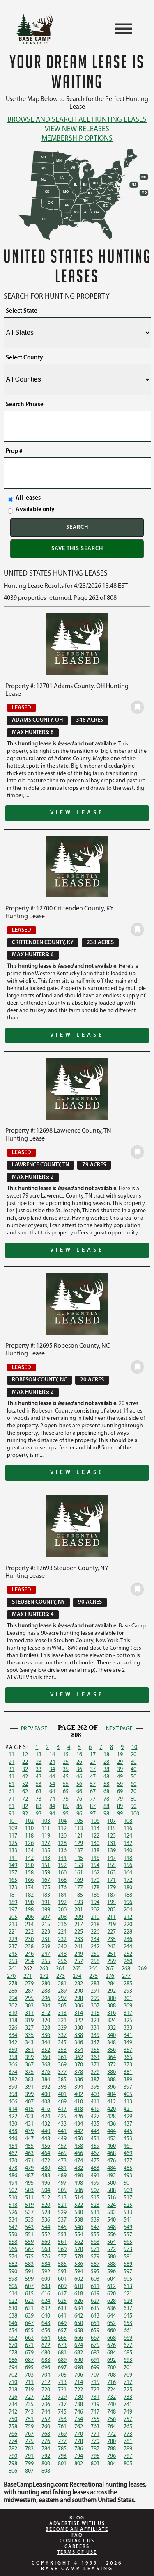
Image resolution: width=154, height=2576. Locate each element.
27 (93, 1762)
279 (29, 1984)
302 (13, 2006)
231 (45, 1939)
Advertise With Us (77, 2523)
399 (29, 2094)
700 (111, 2368)
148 (128, 1858)
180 (128, 1888)
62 (25, 1792)
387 (95, 2080)
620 (111, 2294)
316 (111, 2013)
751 (29, 2419)
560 (45, 2242)
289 (62, 1991)
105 (78, 1821)
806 (13, 2471)
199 (45, 1910)
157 (13, 1873)
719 (29, 2390)
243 (111, 1947)
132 (128, 1843)
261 (13, 1969)
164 (128, 1873)
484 (111, 2168)
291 (95, 1991)
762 (78, 2427)
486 (13, 2176)
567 (29, 2250)
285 (128, 1984)
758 (13, 2427)
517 (128, 2198)
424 (45, 2117)
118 (29, 1836)
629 (128, 2301)
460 (111, 2146)
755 (95, 2419)
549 (128, 2227)
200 (62, 1910)
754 (78, 2419)
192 (62, 1902)
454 (13, 2146)
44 (52, 1777)
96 (79, 1814)
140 (128, 1851)
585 (62, 2264)
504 (45, 2190)
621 (128, 2294)
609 (62, 2286)
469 (128, 2154)
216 (62, 1925)
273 (60, 1976)
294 (13, 1998)
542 (13, 2227)
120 (62, 1836)
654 (13, 2331)
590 (13, 2272)
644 (111, 2316)
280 (45, 1984)
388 (111, 2080)
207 (45, 1917)
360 (45, 2058)
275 (93, 1976)
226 (95, 1932)
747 (95, 2412)
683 (95, 2353)
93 (38, 1814)
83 (38, 1806)
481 (62, 2168)
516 (111, 2198)
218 (95, 1925)
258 (95, 1962)
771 (95, 2434)
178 (95, 1888)
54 (52, 1784)
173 (13, 1888)
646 (13, 2323)
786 (78, 2449)
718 (13, 2390)
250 (95, 1954)
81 (11, 1806)
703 (29, 2375)
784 (45, 2449)
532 (111, 2213)
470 (13, 2161)
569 (62, 2250)
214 (29, 1925)
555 (95, 2235)
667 (95, 2338)
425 (62, 2117)
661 (128, 2331)
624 (45, 2301)
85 (66, 1806)
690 (78, 2360)
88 (106, 1806)
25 (66, 1762)
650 (78, 2323)
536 (45, 2220)
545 (62, 2227)
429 (128, 2117)
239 (45, 1947)
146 (95, 1858)
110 (29, 1829)
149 (13, 1866)
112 (62, 1829)
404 (111, 2094)
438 (13, 2131)
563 (95, 2242)
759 (29, 2427)
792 (45, 2456)
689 (62, 2360)
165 (13, 1880)
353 (62, 2050)
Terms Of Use (77, 2552)
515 (95, 2198)
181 (13, 1895)
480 (45, 2168)
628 (111, 2301)
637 (128, 2309)
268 (126, 1969)
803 (95, 2464)
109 (13, 1829)
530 (78, 2213)
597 (128, 2272)
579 (95, 2257)
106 (95, 1821)
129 (78, 1843)
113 (78, 1829)
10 (134, 1747)
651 (95, 2323)
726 (13, 2397)
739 (95, 2405)
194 (95, 1902)
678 (13, 2353)
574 (13, 2257)
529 (62, 2213)
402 (78, 2094)
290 (78, 1991)
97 (93, 1814)
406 (13, 2102)
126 (29, 1843)
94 (52, 1814)
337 (62, 2035)
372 (111, 2065)
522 (78, 2205)
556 (111, 2235)
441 (62, 2131)
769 (62, 2434)
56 (79, 1784)
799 (29, 2464)
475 (95, 2161)
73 (38, 1799)
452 (111, 2139)
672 (45, 2346)
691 (95, 2360)
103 (45, 1821)
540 (111, 2220)
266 (93, 1969)
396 (111, 2087)
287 (29, 1991)
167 (45, 1880)
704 (45, 2375)
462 (13, 2154)
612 (111, 2286)
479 (29, 2168)
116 (128, 1829)
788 (111, 2449)
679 (29, 2353)
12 (25, 1755)
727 (29, 2397)
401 (62, 2094)
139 (111, 1851)
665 (62, 2338)
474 (78, 2161)
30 (133, 1762)
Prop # (14, 451)
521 (62, 2205)
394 (78, 2087)
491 (95, 2176)
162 (95, 1873)
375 (29, 2072)
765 (128, 2427)
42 (25, 1777)
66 (79, 1792)
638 (13, 2316)
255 (45, 1962)
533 (128, 2213)
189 (13, 1902)
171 (111, 1880)
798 (13, 2464)
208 (62, 1917)
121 (78, 1836)
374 (13, 2072)
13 (38, 1755)
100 (135, 1814)
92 (25, 1814)
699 (95, 2368)
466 (78, 2154)
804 (111, 2464)
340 (111, 2035)
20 (133, 1755)
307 (95, 2006)
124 (128, 1836)
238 (29, 1947)
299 (95, 1998)
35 (66, 1770)
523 (95, 2205)
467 (95, 2154)
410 (78, 2102)
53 (38, 1784)
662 (13, 2338)
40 (133, 1770)
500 (111, 2183)
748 (111, 2412)
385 (62, 2080)
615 (29, 2294)
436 (111, 2124)
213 (13, 1925)
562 (78, 2242)
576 (45, 2257)
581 (128, 2257)
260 (128, 1962)
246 (29, 1954)
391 (29, 2087)
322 (78, 2021)
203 (111, 1910)
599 (29, 2279)
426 (78, 2117)
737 (62, 2405)
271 (27, 1976)
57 (93, 1784)
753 (62, 2419)
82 (25, 1806)
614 (13, 2294)
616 (45, 2294)
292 (111, 1991)
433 (62, 2124)
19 (120, 1755)
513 (62, 2198)
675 (95, 2346)
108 (128, 1821)
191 (45, 1902)
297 (62, 1998)
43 (38, 1777)
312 (45, 2013)
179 (111, 1888)
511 (29, 2198)
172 (128, 1880)
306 (78, 2006)
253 (13, 1962)
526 (13, 2213)
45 (66, 1777)
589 (128, 2264)
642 (78, 2316)
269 (142, 1969)
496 (45, 2183)
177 (78, 1888)
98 (106, 1814)
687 (29, 2360)
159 (45, 1873)
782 (13, 2449)
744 (45, 2412)
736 (45, 2405)
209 (78, 1917)
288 (45, 1991)
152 (62, 1866)
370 (78, 2065)
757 (128, 2419)
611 (95, 2286)
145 (78, 1858)
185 (78, 1895)
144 (62, 1858)
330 (78, 2028)
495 (29, 2183)
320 (45, 2021)
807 (29, 2471)
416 (45, 2109)
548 (111, 2227)
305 (62, 2006)
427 (95, 2117)
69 (120, 1792)
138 (95, 1851)
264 (60, 1969)
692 (111, 2360)
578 (78, 2257)
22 (25, 1762)
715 (95, 2382)
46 (79, 1777)
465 (62, 2154)
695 (29, 2368)
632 (45, 2309)
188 (128, 1895)
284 (111, 1984)
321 (62, 2021)
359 (29, 2058)
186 (95, 1895)
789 (128, 2449)
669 (128, 2338)
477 (128, 2161)
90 (133, 1806)
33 (38, 1770)
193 (78, 1902)
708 (111, 2375)
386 (78, 2080)
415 (29, 2109)
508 (111, 2190)
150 (29, 1866)
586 (78, 2264)
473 (62, 2161)
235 (111, 1939)
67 (93, 1792)
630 (13, 2309)
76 (79, 1799)
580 (111, 2257)
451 (95, 2139)
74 (52, 1799)
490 (78, 2176)
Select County (24, 358)
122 (95, 1836)
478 (13, 2168)
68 (106, 1792)
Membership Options (77, 139)
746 (78, 2412)
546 (78, 2227)
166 (29, 1880)
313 (62, 2013)
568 (45, 2250)
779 (95, 2442)
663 (29, 2338)
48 (106, 1777)
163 (111, 1873)
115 (111, 1829)
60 (133, 1784)
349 (128, 2043)
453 (128, 2139)
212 (128, 1917)
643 (95, 2316)
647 (29, 2323)
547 (95, 2227)
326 (13, 2028)
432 (45, 2124)
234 (95, 1939)
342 (13, 2043)
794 (78, 2456)
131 (111, 1843)
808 (45, 2471)
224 (62, 1932)
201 (78, 1910)
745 (62, 2412)
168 (62, 1880)
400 (45, 2094)
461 (128, 2146)
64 (52, 1792)
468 (111, 2154)
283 (95, 1984)
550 (13, 2235)
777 (62, 2442)
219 (111, 1925)
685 (128, 2353)
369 (62, 2065)
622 (13, 2301)
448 (45, 2139)
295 (29, 1998)
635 (95, 2309)
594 (78, 2272)
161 (78, 1873)
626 (78, 2301)
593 (62, 2272)
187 (111, 1895)
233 (78, 1939)
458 (78, 2146)
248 (62, 1954)
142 (29, 1858)
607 (29, 2286)
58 (106, 1784)
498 (78, 2183)
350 (13, 2050)
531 (95, 2213)
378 (78, 2072)
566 (13, 2250)
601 (62, 2279)
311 (29, 2013)
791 (29, 2456)
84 (52, 1806)
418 (78, 2109)
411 (95, 2102)
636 (111, 2309)
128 (62, 1843)
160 (62, 1873)
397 (128, 2087)
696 (45, 2368)
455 (29, 2146)
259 (111, 1962)
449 (62, 2139)
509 (128, 2190)
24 (52, 1762)
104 (62, 1821)
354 (78, 2050)
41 (11, 1777)
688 (45, 2360)
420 (111, 2109)
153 (78, 1866)
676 (111, 2346)
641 (62, 2316)
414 (13, 2109)
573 (128, 2250)
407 (29, 2102)
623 (29, 2301)
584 (45, 2264)
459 (95, 2146)
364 (111, 2058)
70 (133, 1792)
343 (29, 2043)
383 (29, 2080)
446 (13, 2139)
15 (66, 1755)
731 (95, 2397)
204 (128, 1910)
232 (62, 1939)
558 (13, 2242)
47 (93, 1777)
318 (13, 2021)
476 (111, 2161)
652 (111, 2323)
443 (95, 2131)
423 (29, 2117)
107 (111, 1821)
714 (78, 2382)
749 (128, 2412)
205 (13, 1917)
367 (29, 2065)
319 (29, 2021)
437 (128, 2124)
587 (95, 2264)
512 (45, 2198)
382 (13, 2080)
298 (78, 1998)
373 (128, 2065)
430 (13, 2124)
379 (95, 2072)
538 (78, 2220)
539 (95, 2220)
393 (62, 2087)
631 (29, 2309)
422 (13, 2117)
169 (78, 1880)
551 (29, 2235)
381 (128, 2072)
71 (11, 1799)
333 (128, 2028)
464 (45, 2154)
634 (78, 2309)
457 (62, 2146)
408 (45, 2102)
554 (78, 2235)
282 (78, 1984)
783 (29, 2449)
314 (78, 2013)
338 (78, 2035)
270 (11, 1976)
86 (79, 1806)
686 (13, 2360)
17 (93, 1755)
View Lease (77, 813)
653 (128, 2323)
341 (128, 2035)
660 (111, 2331)
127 (45, 1843)
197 (13, 1910)
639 (29, 2316)
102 (29, 1821)
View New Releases (77, 129)
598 (13, 2279)
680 (45, 2353)
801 (62, 2464)
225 (78, 1932)
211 (111, 1917)
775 (29, 2442)
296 (45, 1998)
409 (62, 2102)
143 (45, 1858)
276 (110, 1976)
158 (29, 1873)
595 (95, 2272)
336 (45, 2035)
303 (29, 2006)
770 (78, 2434)
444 (111, 2131)
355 (95, 2050)
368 (45, 2065)
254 (29, 1962)
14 (52, 1755)
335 (29, 2035)
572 (111, 2250)
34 (52, 1770)
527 (29, 2213)
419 (95, 2109)
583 (29, 2264)
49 (120, 1777)
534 (13, 2220)
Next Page (125, 1729)
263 (43, 1969)
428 (111, 2117)
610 (78, 2286)
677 (128, 2346)
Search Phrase (25, 405)
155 (111, 1866)
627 (95, 2301)
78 (106, 1799)
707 (95, 2375)
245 (13, 1954)
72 (25, 1799)
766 (13, 2434)
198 (29, 1910)
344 (45, 2043)
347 (95, 2043)
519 (29, 2205)
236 (128, 1939)
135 (45, 1851)
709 (128, 2375)
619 (95, 2294)
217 (78, 1925)
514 (78, 2198)
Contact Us (77, 2541)
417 (62, 2109)
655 (29, 2331)
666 (78, 2338)
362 (78, 2058)
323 (95, 2021)
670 (13, 2346)
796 (111, 2456)
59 (120, 1784)
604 (111, 2279)
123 (111, 1836)
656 (45, 2331)
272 (44, 1976)
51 (11, 1784)
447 (29, 2139)
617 (62, 2294)
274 (77, 1976)
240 (62, 1947)
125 (13, 1843)
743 (29, 2412)
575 (29, 2257)
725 (128, 2390)
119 (45, 1836)
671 (29, 2346)
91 (11, 1814)
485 (128, 2168)
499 (95, 2183)
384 (45, 2080)
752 (45, 2419)
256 (62, 1962)
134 (29, 1851)
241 (78, 1947)
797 (128, 2456)
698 (78, 2368)
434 (78, 2124)
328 (45, 2028)
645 (128, 2316)
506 (78, 2190)
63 (38, 1792)
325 (128, 2021)
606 (13, 2286)
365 (128, 2058)
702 (13, 2375)
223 (45, 1932)
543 (29, 2227)
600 (45, 2279)
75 (66, 1799)
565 (128, 2242)
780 (111, 2442)
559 (29, 2242)
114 (95, 1829)
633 (62, 2309)
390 (13, 2087)
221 (13, 1932)
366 (13, 2065)
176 (62, 1888)
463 (29, 2154)
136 (62, 1851)
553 (62, 2235)
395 (95, 2087)
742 (13, 2412)
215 (45, 1925)
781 (128, 2442)
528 (45, 2213)
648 (45, 2323)
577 (62, 2257)
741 (128, 2405)
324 (111, 2021)
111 (45, 1829)
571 (95, 2250)
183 (45, 1895)
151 (45, 1866)
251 (111, 1954)
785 (62, 2449)
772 (111, 2434)
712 (45, 2382)
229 (13, 1939)
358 (13, 2058)
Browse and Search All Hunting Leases (77, 120)
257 (78, 1962)
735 (29, 2405)
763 (95, 2427)
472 (45, 2161)
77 (93, 1799)
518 (13, 2205)
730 (78, 2397)
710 (13, 2382)
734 (13, 2405)
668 (111, 2338)
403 (95, 2094)
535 (29, 2220)
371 (95, 2065)
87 (93, 1806)
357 (128, 2050)
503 (29, 2190)
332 (111, 2028)
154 (95, 1866)
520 (45, 2205)
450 (78, 2139)
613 (128, 2286)
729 (62, 2397)
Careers (77, 2546)
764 (111, 2427)
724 (111, 2390)
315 (95, 2013)
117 (13, 1836)
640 (45, 2316)
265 (76, 1969)
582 (13, 2264)
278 (13, 1984)
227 (111, 1932)
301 (128, 1998)
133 (13, 1851)
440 (45, 2131)
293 (128, 1991)
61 (11, 1792)
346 (78, 2043)
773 (128, 2434)
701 (128, 2368)
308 (111, 2006)
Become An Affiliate (77, 2529)
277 (126, 1976)
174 (29, 1888)
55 (66, 1784)
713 (62, 2382)
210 (95, 1917)
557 (128, 2235)
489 (62, 2176)
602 (78, 2279)
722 (78, 2390)
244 (128, 1947)
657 (62, 2331)
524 (111, 2205)
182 (29, 1895)
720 (45, 2390)
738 (78, 2405)
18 (106, 1755)
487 (29, 2176)
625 (62, 2301)
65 (66, 1792)
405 (128, 2094)
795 (95, 2456)
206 (29, 1917)
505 (62, 2190)
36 (79, 1770)
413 (128, 2102)
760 (45, 2427)
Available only (31, 510)
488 (45, 2176)
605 (128, 2279)
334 (13, 2035)
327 (29, 2028)
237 (13, 1947)
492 (111, 2176)
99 (120, 1814)
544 (45, 2227)
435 (95, 2124)
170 (95, 1880)
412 (111, 2102)
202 (95, 1910)
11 (11, 1755)
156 (128, 1866)
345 (62, 2043)
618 (78, 2294)
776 (45, 2442)
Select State (21, 311)
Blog (77, 2518)
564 (111, 2242)
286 (13, 1991)
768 (45, 2434)
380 (111, 2072)
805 (128, 2464)
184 (62, 1895)
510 (13, 2198)
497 (62, 2183)
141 (13, 1858)
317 (128, 2013)
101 (13, 1821)
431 (29, 2124)
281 (62, 1984)
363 (95, 2058)
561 (62, 2242)
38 (106, 1770)
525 (128, 2205)
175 (45, 1888)
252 (128, 1954)
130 (95, 1843)
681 (62, 2353)
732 (111, 2397)
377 (62, 2072)
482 (78, 2168)
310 (13, 2013)
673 (62, 2346)
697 (62, 2368)
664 (45, 2338)
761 (62, 2427)
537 (62, 2220)
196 (128, 1902)
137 (78, 1851)
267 (109, 1969)
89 (120, 1806)
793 (62, 2456)
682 (78, 2353)
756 (111, 2419)
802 (78, 2464)
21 (11, 1762)
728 (45, 2397)
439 (29, 2131)
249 (78, 1954)
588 (111, 2264)
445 (128, 2131)
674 (78, 2346)
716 (111, 2382)
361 (62, 2058)
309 (128, 2006)
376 (45, 2072)
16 (79, 1755)
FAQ (77, 2535)
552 (45, 2235)
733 (128, 2397)
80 (133, 1799)
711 (29, 2382)
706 (78, 2375)
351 (29, 2050)
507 (95, 2190)
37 (93, 1770)
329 (62, 2028)
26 (79, 1762)
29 (120, 1762)
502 (13, 2190)
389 (128, 2080)
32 (25, 1770)
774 (13, 2442)
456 (45, 2146)
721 (62, 2390)
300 (111, 1998)
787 (95, 2449)
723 (95, 2390)
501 (128, 2183)
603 (95, 2279)
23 (38, 1762)
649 (62, 2323)
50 (133, 1777)
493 (128, 2176)
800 (45, 2464)
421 (128, 2109)
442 (78, 2131)
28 (106, 1762)
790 (13, 2456)
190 (29, 1902)
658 (78, 2331)
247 (45, 1954)
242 (95, 1947)
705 (62, 2375)
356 (111, 2050)
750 (13, 2419)
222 (29, 1932)
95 (66, 1814)
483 (95, 2168)
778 (78, 2442)
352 (45, 2050)
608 (45, 2286)
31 (11, 1770)
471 (29, 2161)
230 (29, 1939)
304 (45, 2006)
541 (128, 2220)
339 (95, 2035)
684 (111, 2353)
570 (78, 2250)
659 (95, 2331)
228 (128, 1932)
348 (111, 2043)
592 (45, 2272)
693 (128, 2360)
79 (120, 1799)
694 (13, 2368)
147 (111, 1858)
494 (13, 2183)
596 (111, 2272)
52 (25, 1784)
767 (29, 2434)
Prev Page (28, 1729)
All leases (24, 498)
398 (13, 2094)
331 (95, 2028)
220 (128, 1925)
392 (45, 2087)
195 (111, 1902)
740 (111, 2405)
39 (120, 1770)
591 (29, 2272)
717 (128, 2382)
